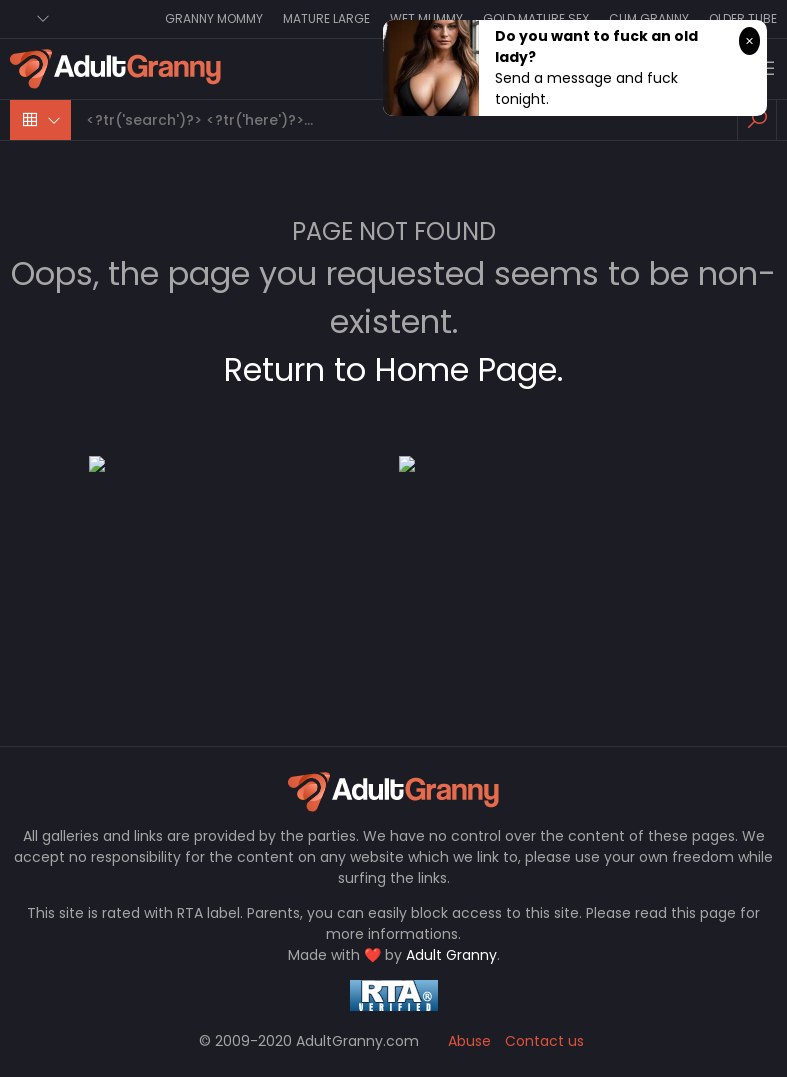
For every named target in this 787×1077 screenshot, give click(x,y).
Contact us (544, 1041)
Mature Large (326, 18)
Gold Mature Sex (536, 18)
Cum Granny (649, 18)
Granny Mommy (214, 18)
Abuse (469, 1041)
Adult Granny (451, 955)
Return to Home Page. (393, 369)
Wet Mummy (426, 18)
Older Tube (743, 18)
